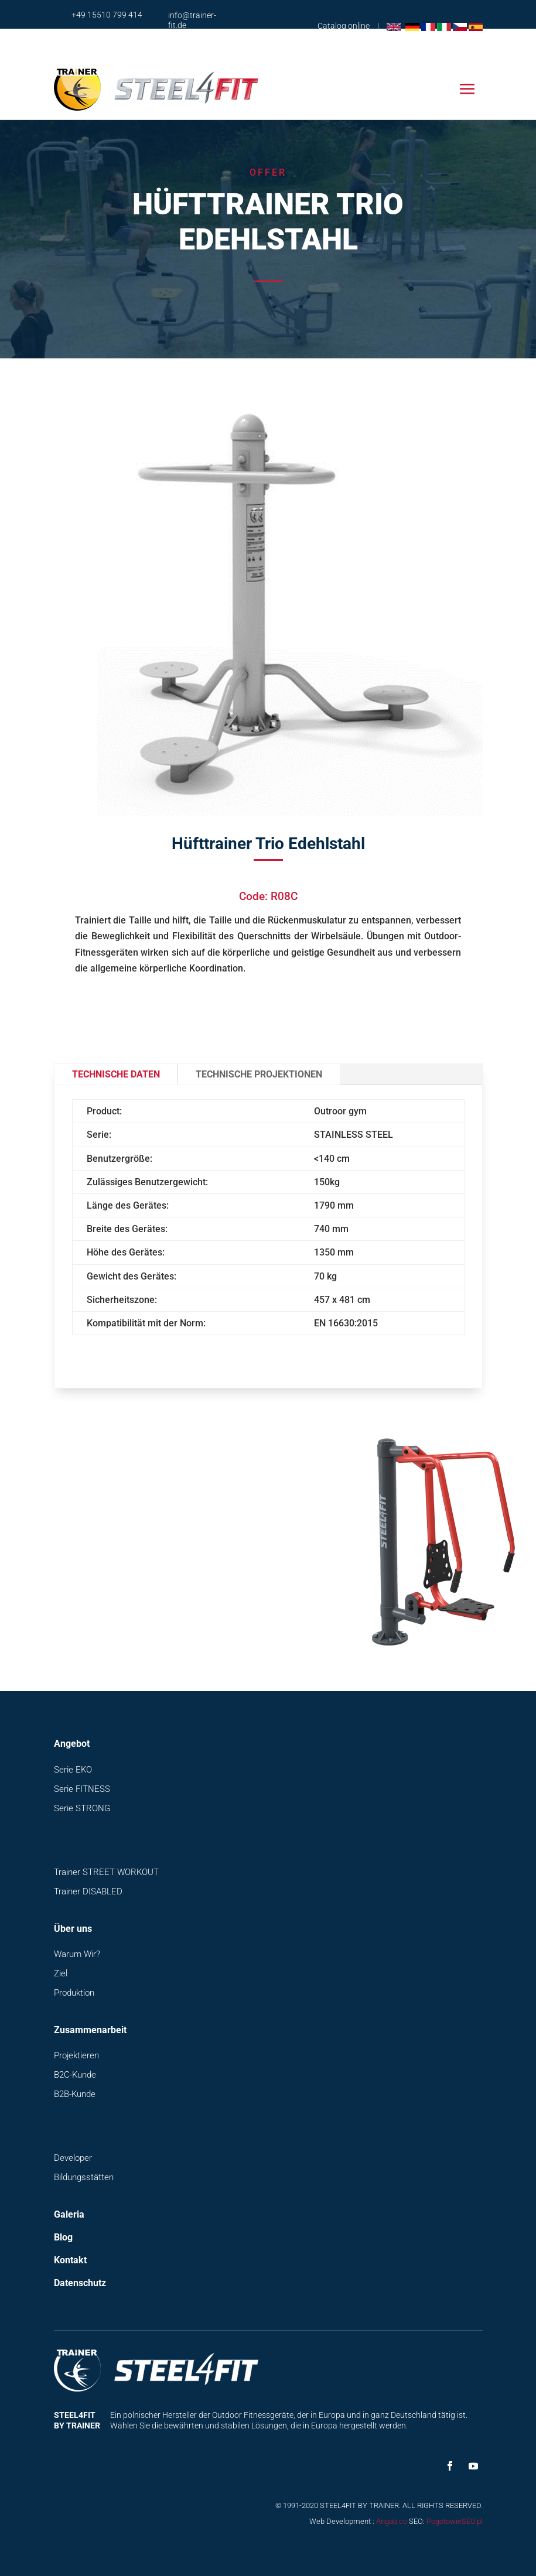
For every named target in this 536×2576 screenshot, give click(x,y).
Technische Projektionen (259, 1074)
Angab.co (391, 2521)
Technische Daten (116, 1074)
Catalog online (343, 25)
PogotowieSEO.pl (454, 2521)
